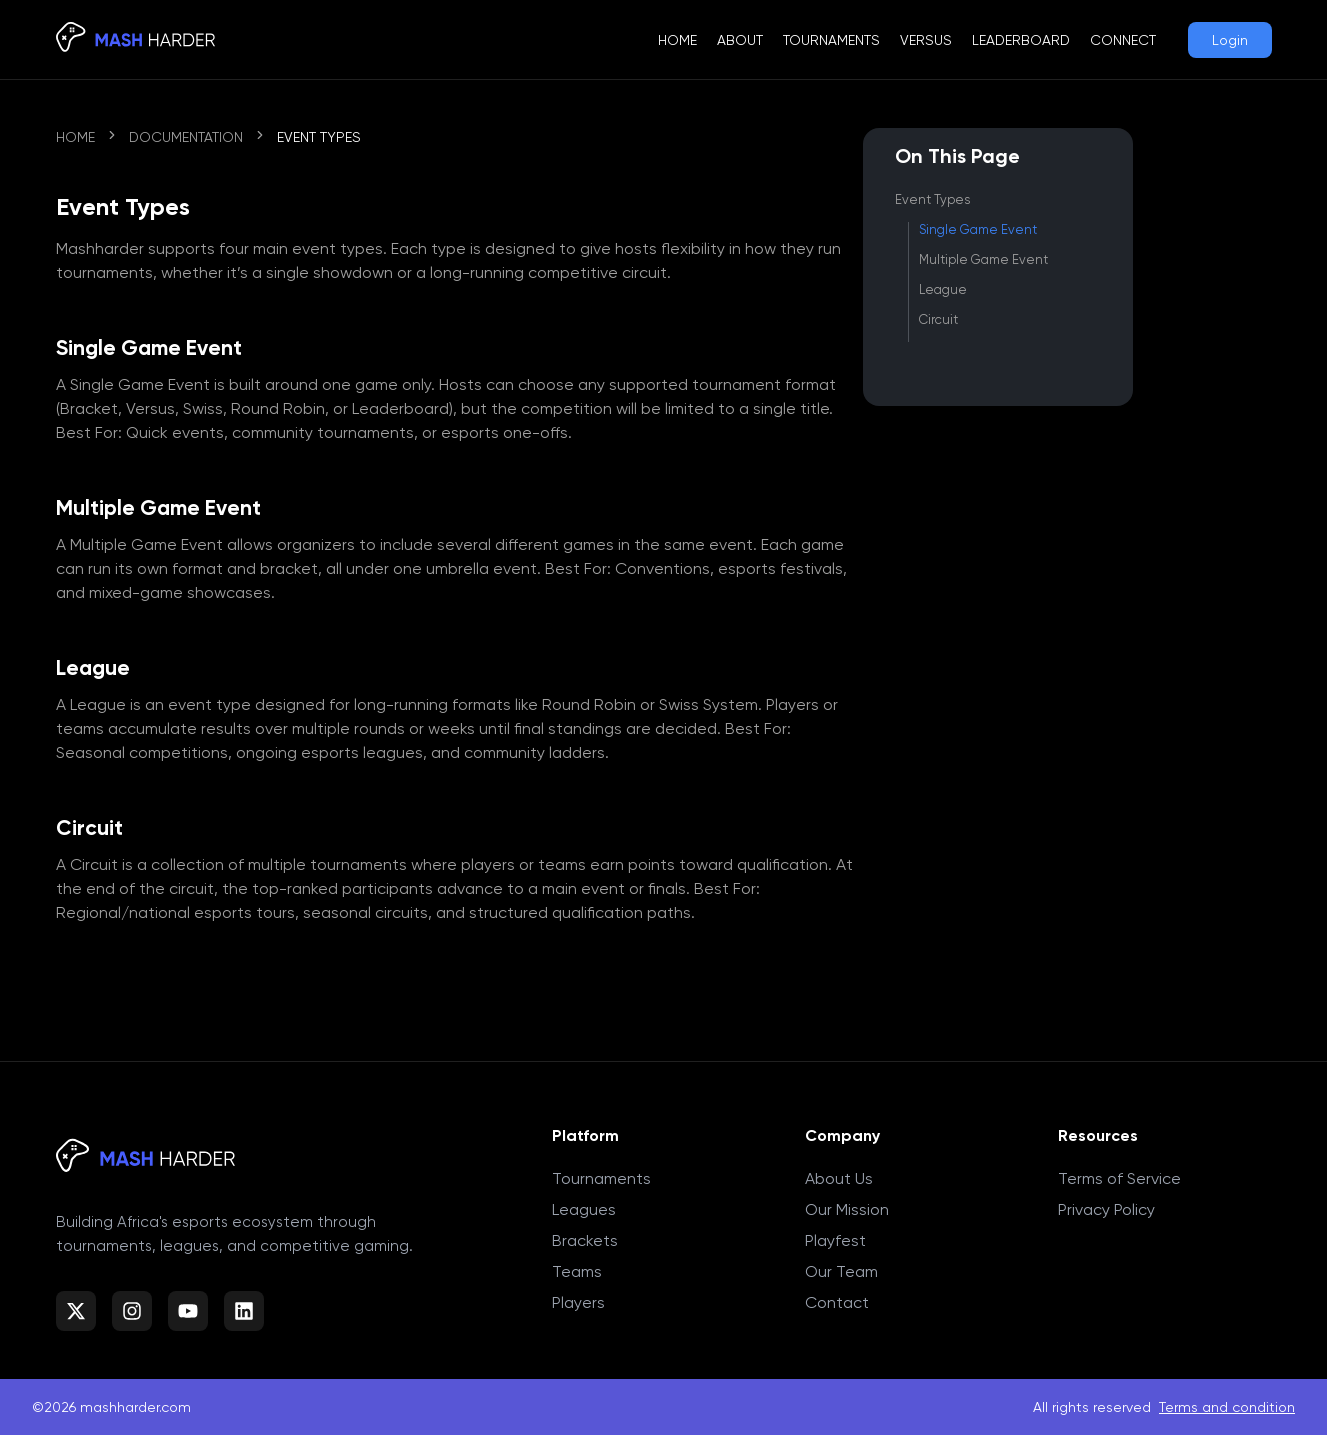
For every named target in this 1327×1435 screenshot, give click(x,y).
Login (1230, 40)
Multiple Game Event (983, 259)
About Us (839, 1178)
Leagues (584, 1209)
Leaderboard (1021, 40)
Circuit (938, 319)
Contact (837, 1302)
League (943, 289)
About (740, 40)
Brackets (585, 1240)
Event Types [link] (319, 137)
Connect (1123, 40)
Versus (926, 40)
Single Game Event (978, 229)
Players (578, 1302)
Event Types (932, 199)
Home (677, 40)
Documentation (186, 137)
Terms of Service (1119, 1178)
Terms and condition (1227, 1407)
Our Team (841, 1271)
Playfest (835, 1240)
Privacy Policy (1106, 1209)
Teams (577, 1271)
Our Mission (847, 1209)
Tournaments (831, 40)
